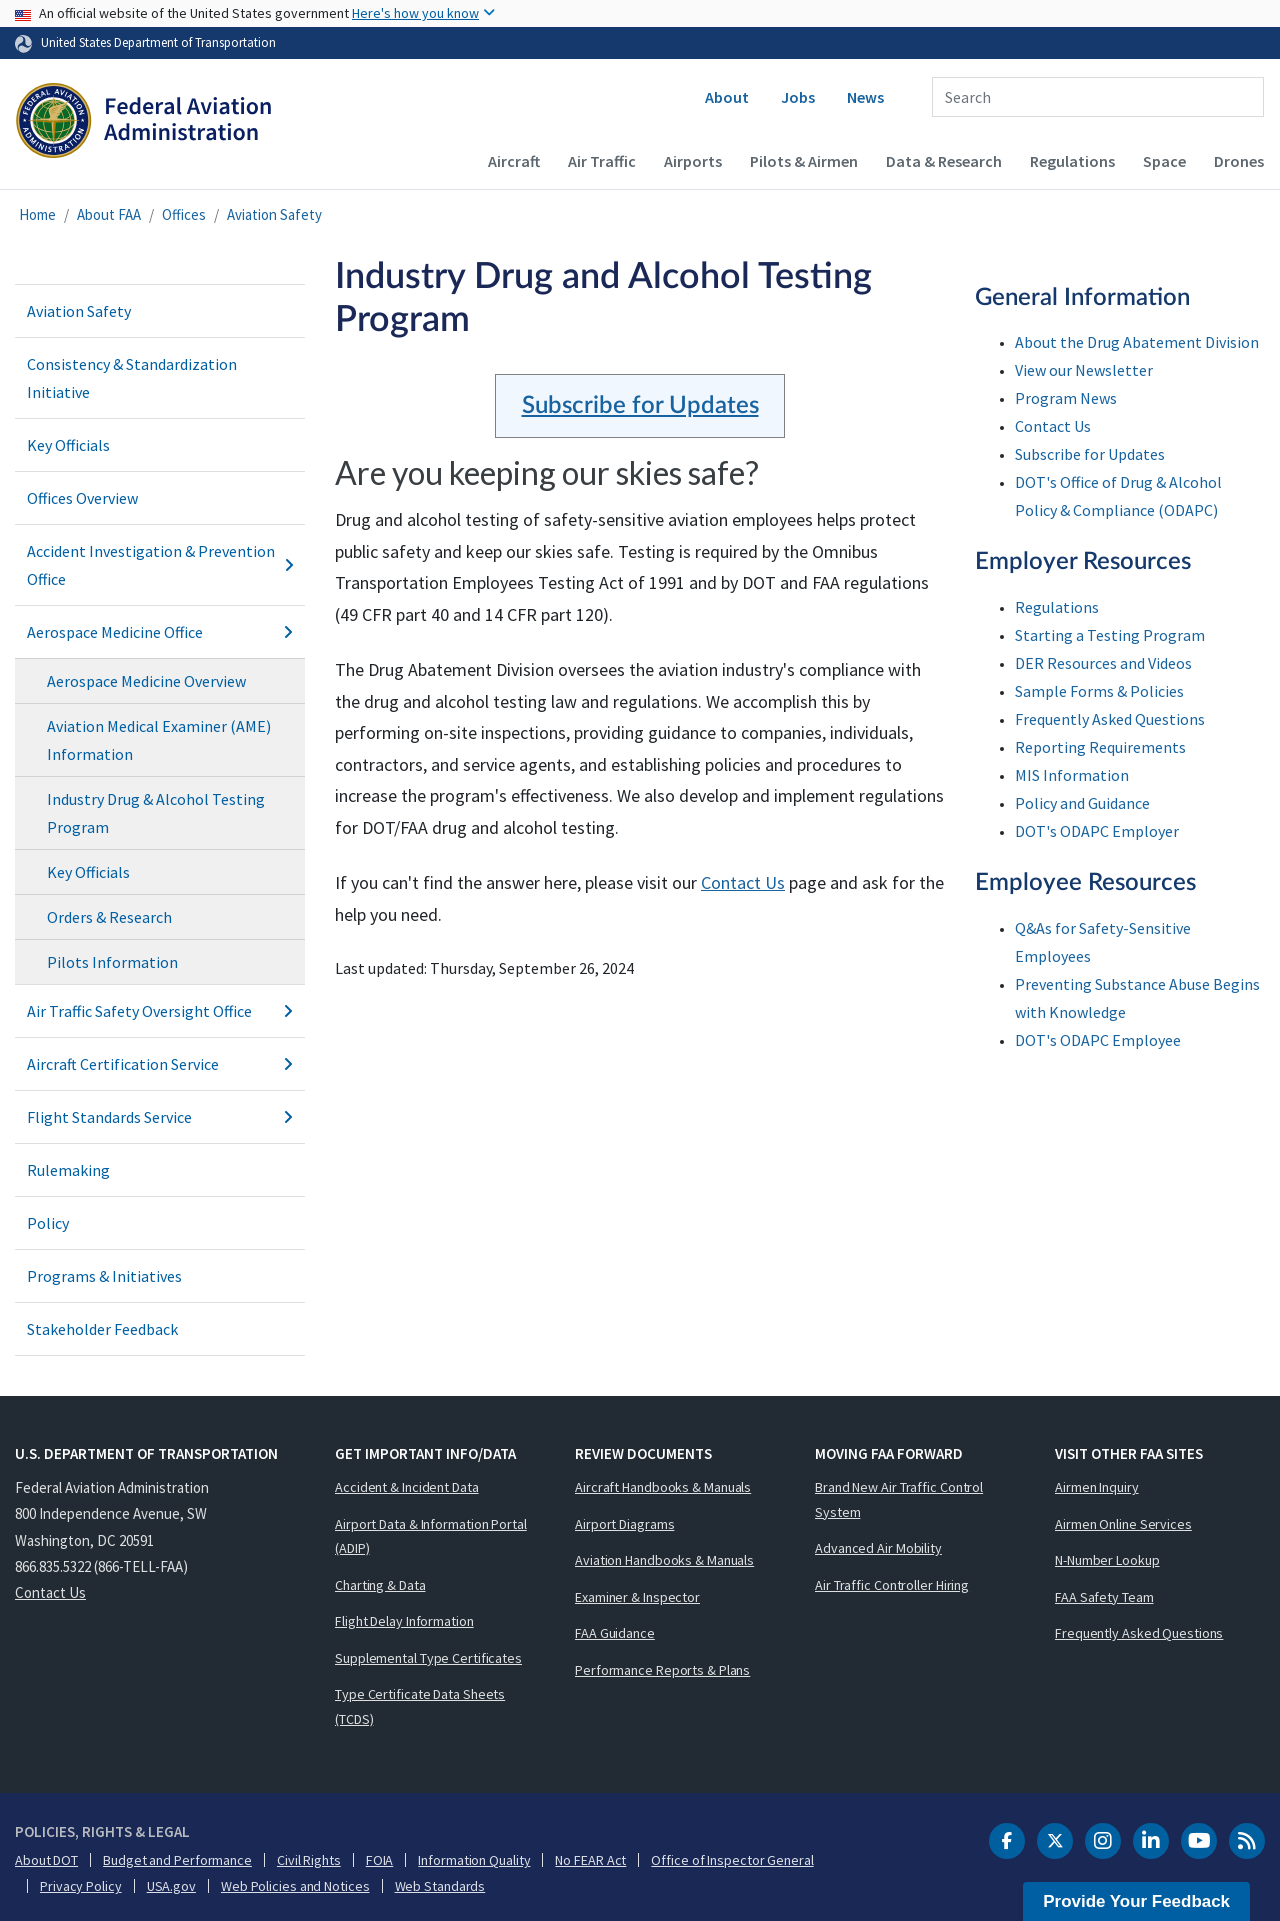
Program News (1066, 398)
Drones (1239, 161)
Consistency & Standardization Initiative (132, 378)
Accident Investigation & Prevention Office (160, 565)
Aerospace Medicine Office (160, 632)
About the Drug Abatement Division (1137, 342)
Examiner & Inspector (637, 1597)
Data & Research (944, 161)
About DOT (46, 1860)
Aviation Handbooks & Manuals (664, 1560)
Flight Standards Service (160, 1117)
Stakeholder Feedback (102, 1329)
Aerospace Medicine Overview (146, 681)
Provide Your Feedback (1136, 1901)
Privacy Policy (81, 1886)
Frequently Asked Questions (1110, 719)
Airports (693, 161)
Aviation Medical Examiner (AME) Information (159, 740)
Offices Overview (82, 498)
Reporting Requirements (1100, 747)
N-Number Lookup (1107, 1560)
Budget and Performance (177, 1860)
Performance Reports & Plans (662, 1670)
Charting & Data (380, 1585)
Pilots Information (112, 962)
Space (1164, 161)
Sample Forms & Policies (1099, 691)
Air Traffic (602, 161)
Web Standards (440, 1886)
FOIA (380, 1860)
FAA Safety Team (1104, 1597)
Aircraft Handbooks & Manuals (663, 1487)
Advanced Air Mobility (878, 1548)
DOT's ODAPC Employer (1097, 831)
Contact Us (743, 882)
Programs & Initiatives (104, 1276)
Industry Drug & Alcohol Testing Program (156, 813)
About (727, 97)
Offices (184, 214)
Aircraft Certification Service (160, 1064)
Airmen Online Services (1123, 1524)
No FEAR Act (590, 1860)
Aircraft (514, 161)
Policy (48, 1223)
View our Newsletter (1084, 370)
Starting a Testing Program (1110, 635)
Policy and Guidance (1082, 803)
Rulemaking (68, 1170)
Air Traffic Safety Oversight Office (160, 1011)
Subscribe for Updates (640, 406)
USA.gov (171, 1886)
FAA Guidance (615, 1633)
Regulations (1072, 161)
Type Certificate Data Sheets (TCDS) (420, 1706)
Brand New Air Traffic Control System (899, 1499)
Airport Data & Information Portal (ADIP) (431, 1536)
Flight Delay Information (404, 1621)
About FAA (109, 214)
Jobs (798, 97)
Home (37, 214)
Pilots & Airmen (804, 161)
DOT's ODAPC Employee (1098, 1040)
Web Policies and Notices (295, 1886)
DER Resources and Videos (1103, 663)
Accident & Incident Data (407, 1487)
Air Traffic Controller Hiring (892, 1585)
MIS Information (1072, 775)
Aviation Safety (274, 214)
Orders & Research (109, 917)
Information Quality (474, 1860)
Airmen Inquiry (1097, 1487)
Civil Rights (309, 1860)
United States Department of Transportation (158, 42)
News (865, 97)
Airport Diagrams (624, 1524)
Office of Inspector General (732, 1860)
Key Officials (68, 445)
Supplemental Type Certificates (428, 1658)
